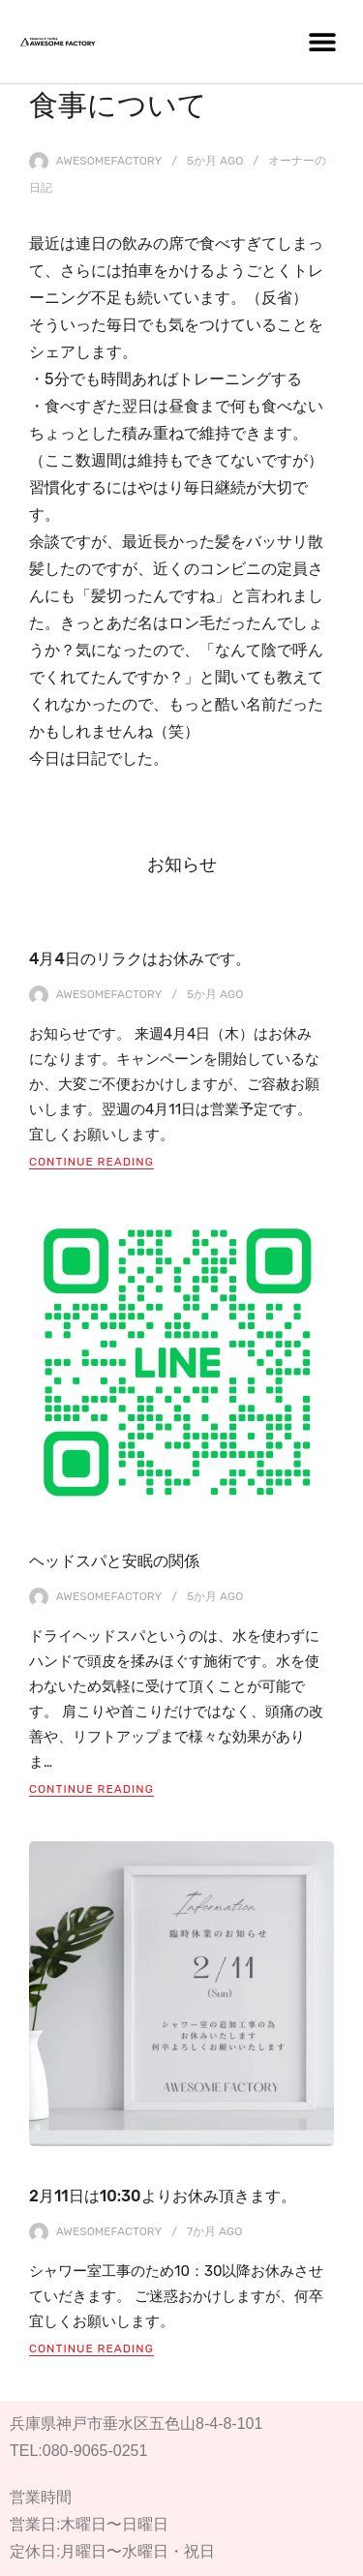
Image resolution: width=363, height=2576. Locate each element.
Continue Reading (91, 1161)
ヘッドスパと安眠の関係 (114, 1561)
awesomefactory (109, 160)
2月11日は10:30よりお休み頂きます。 (162, 2196)
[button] (322, 41)
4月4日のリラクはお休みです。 (140, 959)
